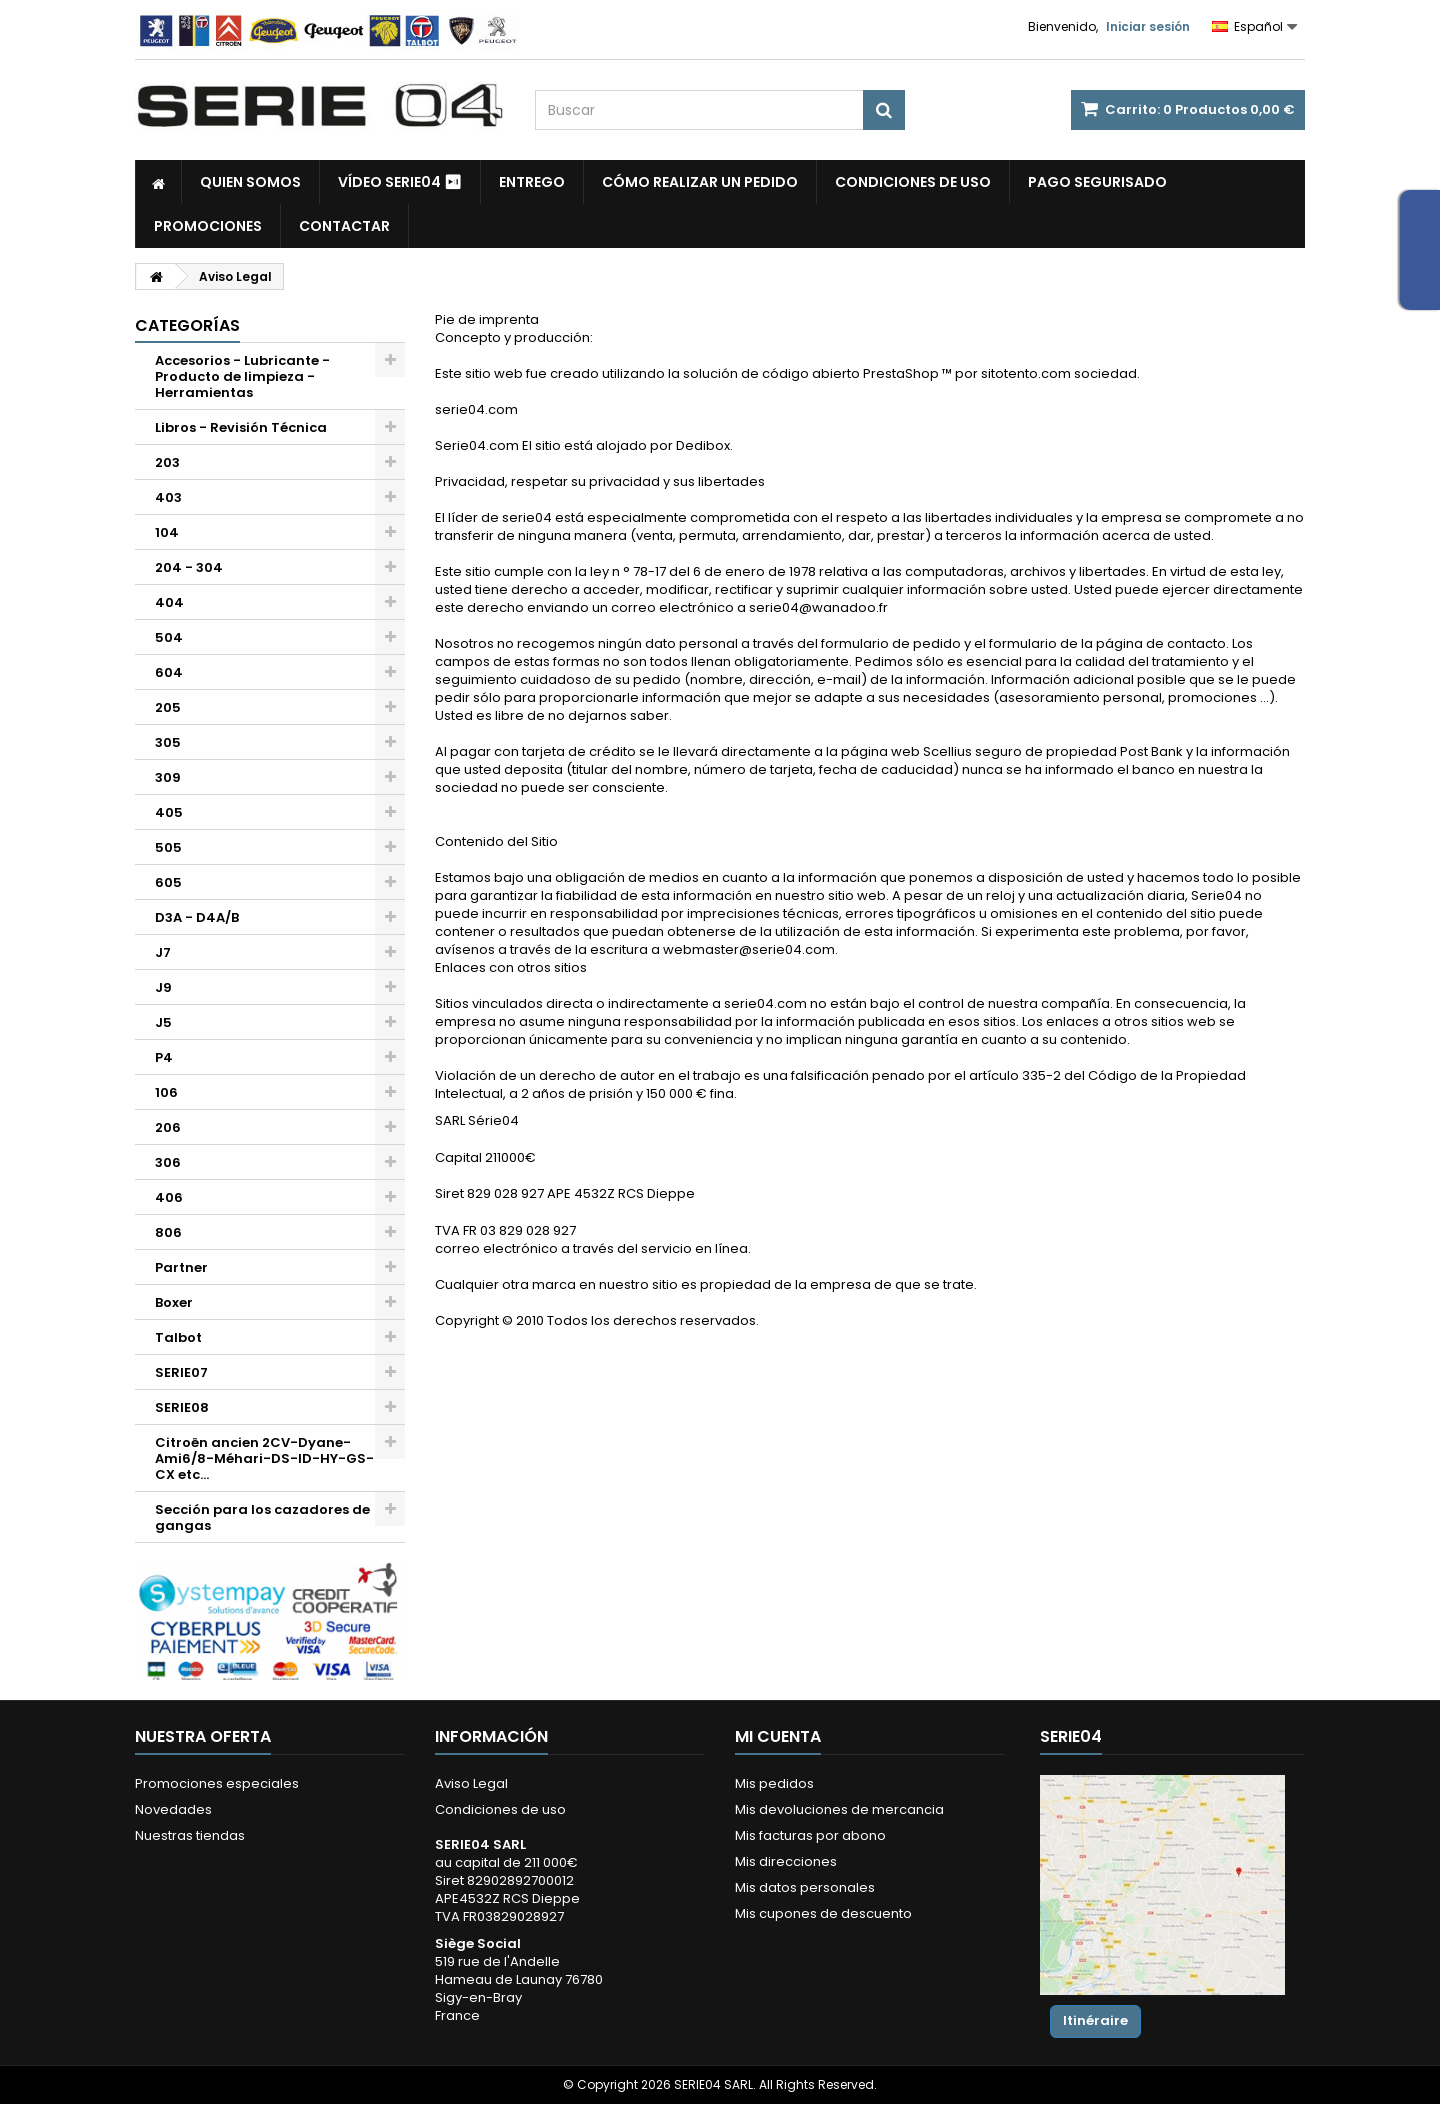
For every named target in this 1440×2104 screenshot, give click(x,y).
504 (169, 637)
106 (166, 1092)
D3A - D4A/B (197, 917)
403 (168, 497)
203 (167, 462)
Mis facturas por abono (810, 1835)
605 (168, 882)
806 (168, 1232)
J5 (163, 1022)
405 (169, 812)
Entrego (532, 182)
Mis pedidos (774, 1783)
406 (169, 1197)
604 (169, 672)
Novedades (173, 1809)
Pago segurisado (1097, 182)
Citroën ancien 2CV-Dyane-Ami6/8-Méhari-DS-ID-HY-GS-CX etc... (264, 1458)
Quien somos (250, 182)
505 (168, 847)
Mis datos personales (805, 1887)
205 (168, 707)
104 (167, 532)
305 (168, 742)
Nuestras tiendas (190, 1835)
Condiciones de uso (913, 182)
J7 (163, 952)
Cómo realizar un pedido (700, 182)
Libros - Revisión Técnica (241, 427)
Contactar (344, 226)
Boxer (174, 1302)
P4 (164, 1057)
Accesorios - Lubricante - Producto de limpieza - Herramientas (242, 376)
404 (169, 602)
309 (168, 777)
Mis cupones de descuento (823, 1913)
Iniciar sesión (1148, 26)
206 (168, 1127)
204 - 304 (189, 567)
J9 (163, 987)
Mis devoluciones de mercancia (839, 1809)
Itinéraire (1095, 2020)
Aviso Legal (471, 1783)
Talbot (178, 1337)
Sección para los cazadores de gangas (262, 1517)
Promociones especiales (217, 1783)
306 (168, 1162)
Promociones (208, 226)
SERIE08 (182, 1407)
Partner (181, 1267)
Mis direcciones (786, 1861)
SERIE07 (181, 1372)
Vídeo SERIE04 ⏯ (400, 182)
